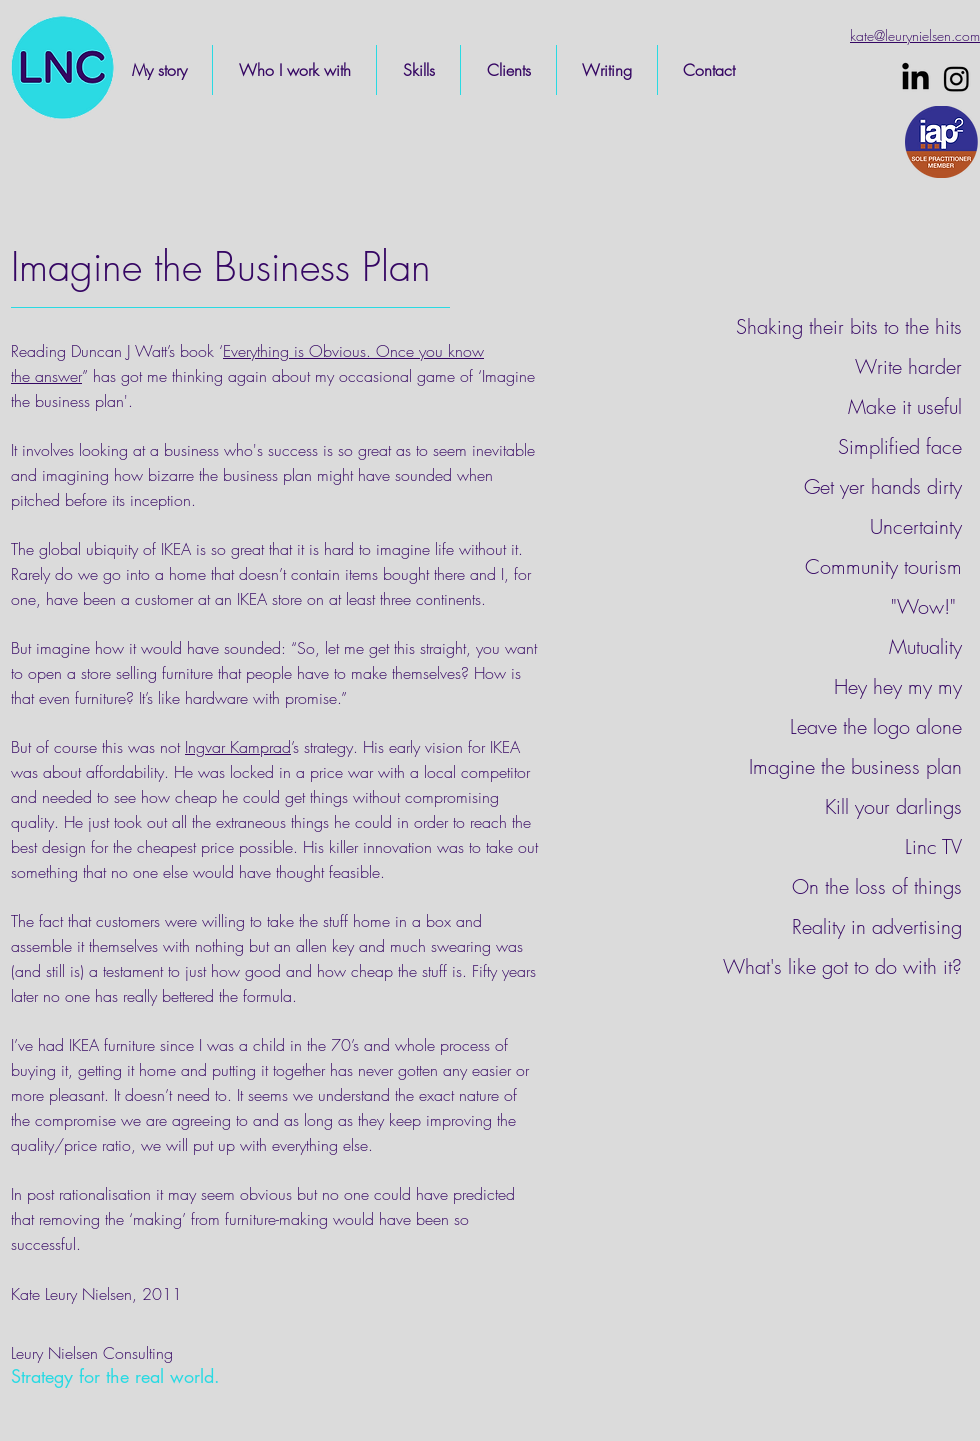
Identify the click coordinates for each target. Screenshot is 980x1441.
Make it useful (905, 406)
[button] (294, 70)
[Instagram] (956, 78)
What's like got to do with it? (842, 966)
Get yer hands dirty (883, 486)
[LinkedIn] (915, 78)
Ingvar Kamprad (238, 747)
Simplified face (900, 446)
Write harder (908, 366)
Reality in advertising (877, 926)
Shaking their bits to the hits (849, 326)
